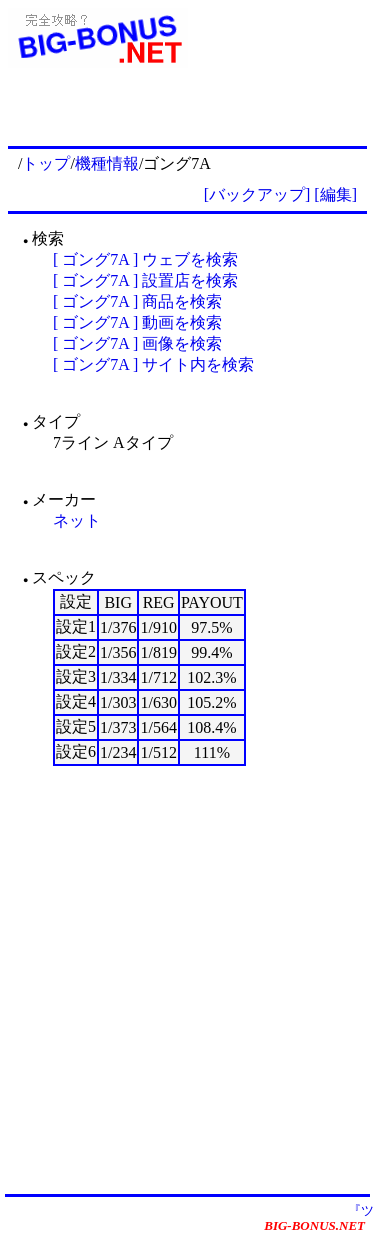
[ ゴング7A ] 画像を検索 (137, 343)
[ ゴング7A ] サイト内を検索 (153, 364)
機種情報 (107, 163)
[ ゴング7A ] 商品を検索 (137, 301)
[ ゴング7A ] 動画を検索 (137, 322)
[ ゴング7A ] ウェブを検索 (145, 259)
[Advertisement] (187, 978)
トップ (46, 163)
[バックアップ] (257, 194)
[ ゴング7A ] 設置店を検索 (145, 280)
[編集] (335, 194)
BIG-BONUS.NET (314, 1225)
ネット (77, 520)
